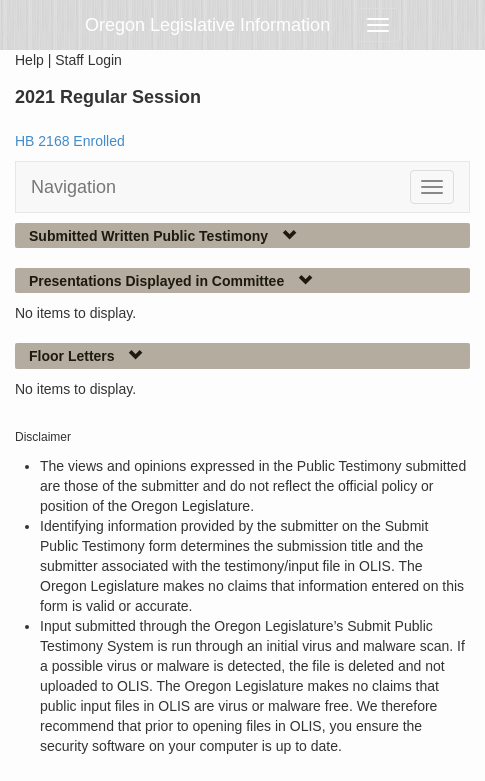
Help (29, 60)
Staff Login (88, 60)
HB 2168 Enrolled (70, 141)
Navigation (73, 187)
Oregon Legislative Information (207, 25)
